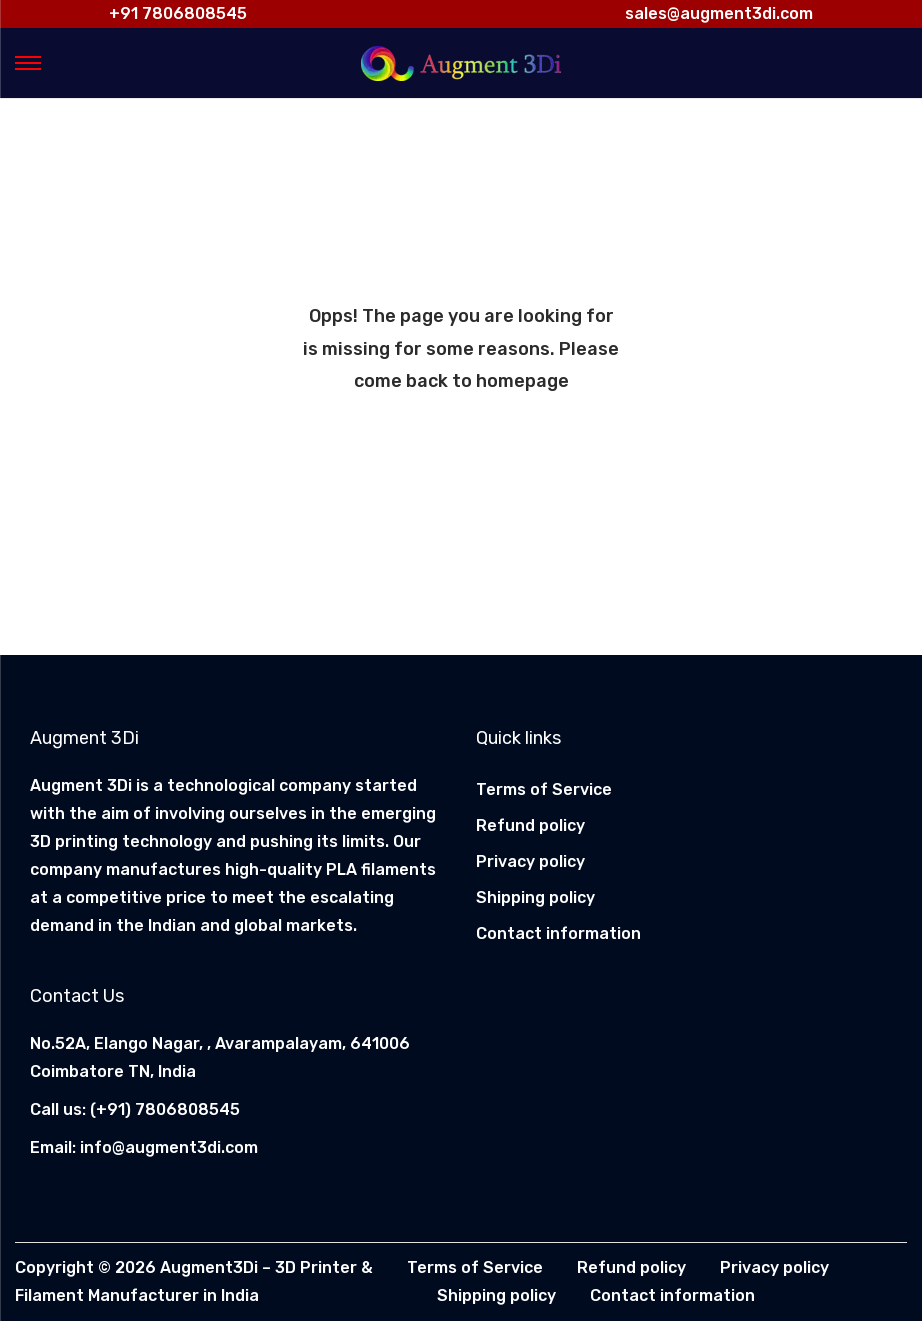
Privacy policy (530, 861)
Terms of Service (544, 789)
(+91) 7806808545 (165, 1109)
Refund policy (530, 825)
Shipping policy (535, 897)
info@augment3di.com (169, 1147)
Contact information (558, 933)
